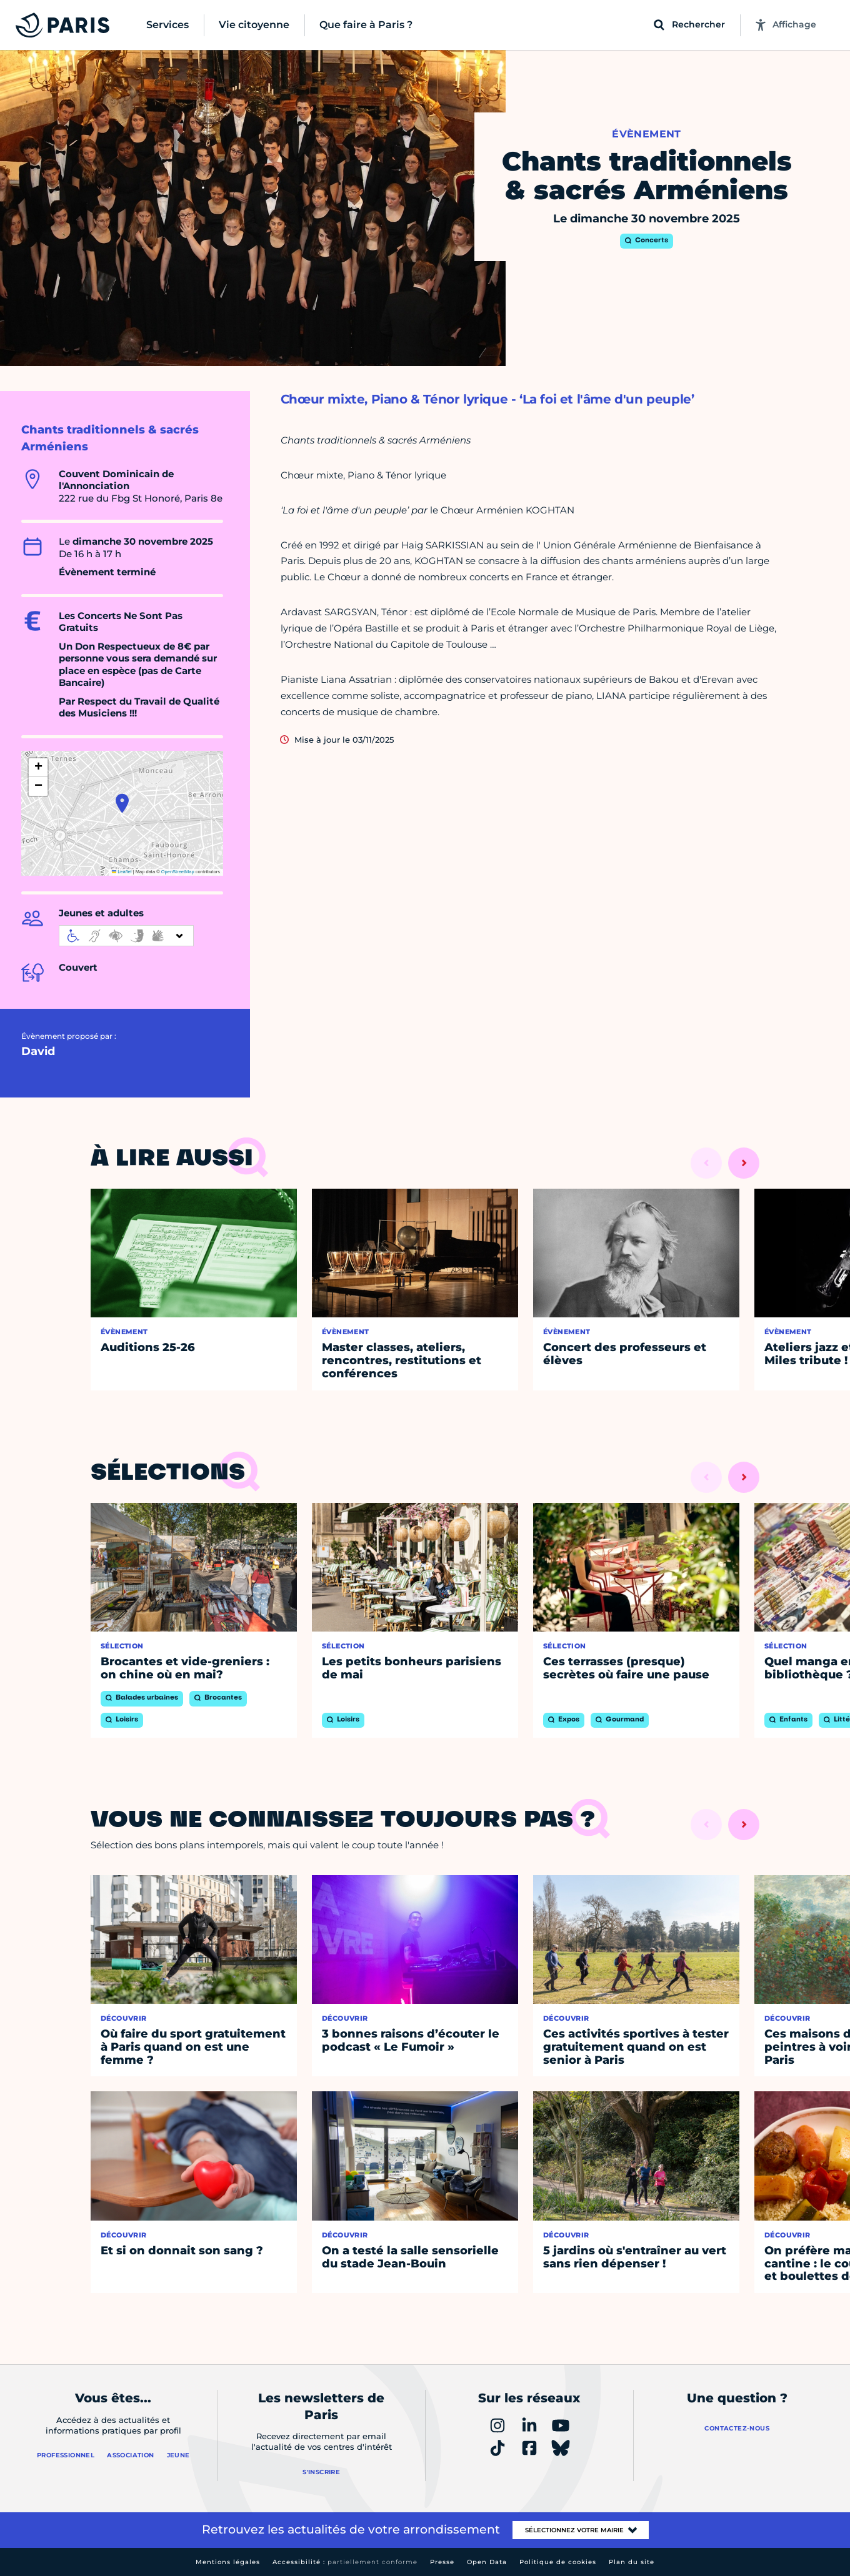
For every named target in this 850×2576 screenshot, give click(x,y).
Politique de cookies (557, 2562)
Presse (442, 2562)
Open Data (487, 2562)
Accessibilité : (345, 2562)
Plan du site (631, 2562)
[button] (122, 803)
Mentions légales (228, 2562)
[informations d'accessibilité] (126, 935)
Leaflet (122, 871)
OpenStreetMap (177, 871)
